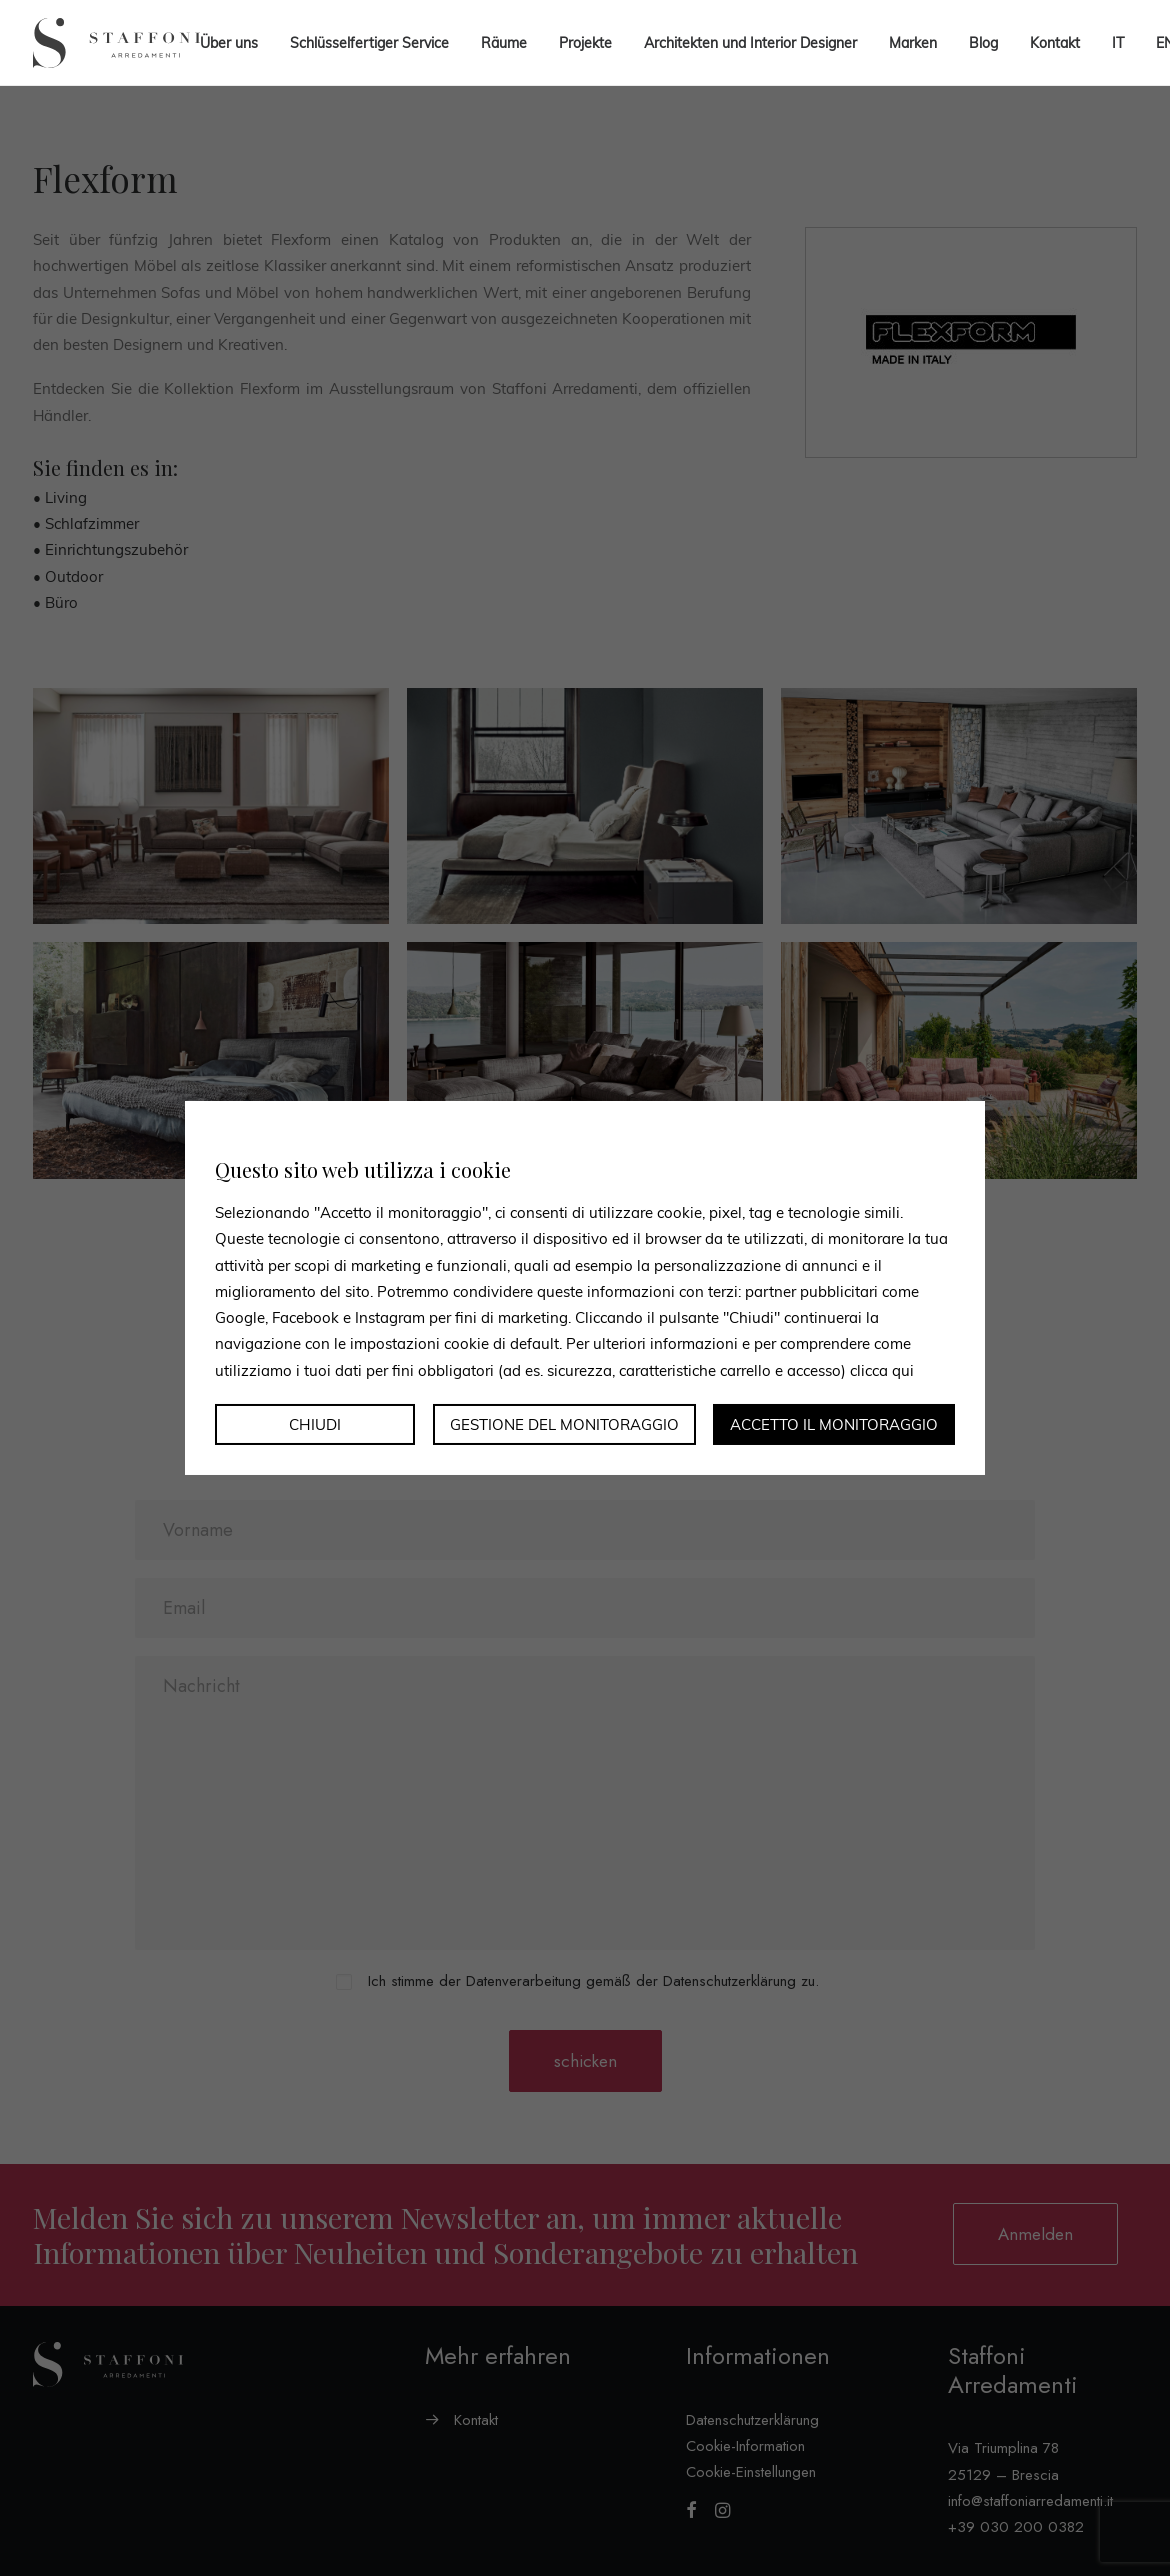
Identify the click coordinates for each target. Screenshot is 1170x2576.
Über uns (229, 43)
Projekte (585, 43)
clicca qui (882, 1369)
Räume (504, 43)
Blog (983, 43)
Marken (913, 43)
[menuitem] (1118, 43)
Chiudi (315, 1424)
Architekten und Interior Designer (750, 43)
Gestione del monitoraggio (564, 1424)
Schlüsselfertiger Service (369, 43)
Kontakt (1055, 43)
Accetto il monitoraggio (834, 1424)
